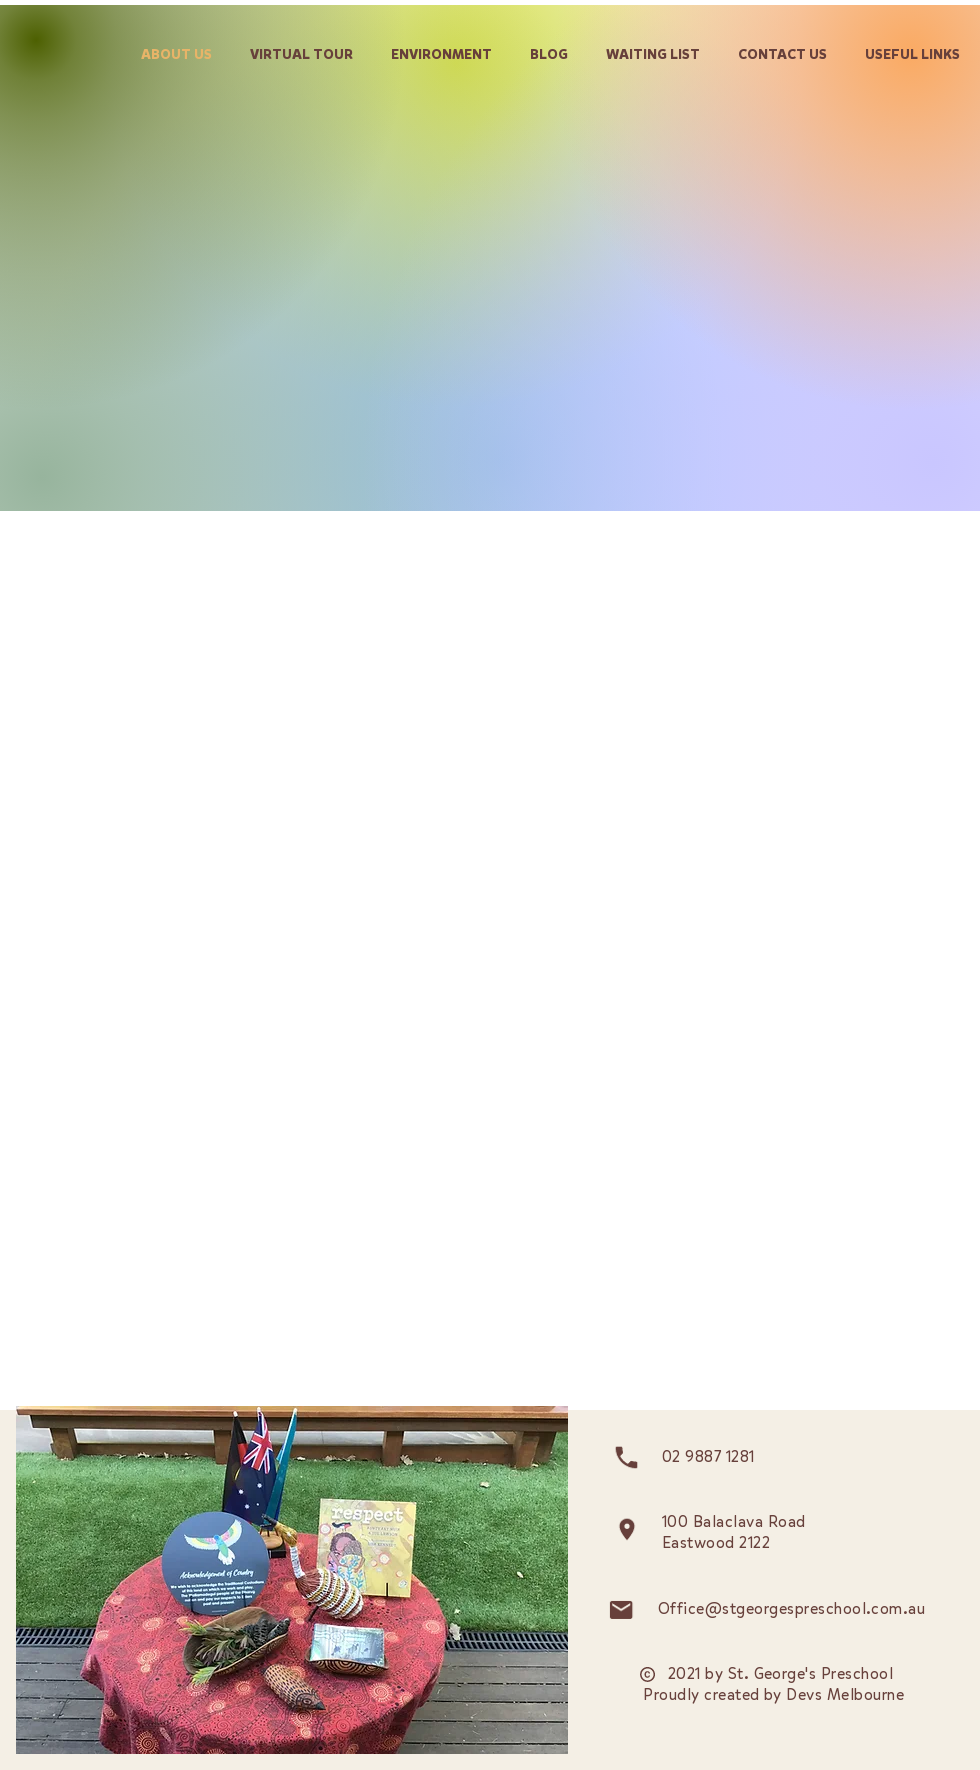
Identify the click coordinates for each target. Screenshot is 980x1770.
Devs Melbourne (845, 1694)
